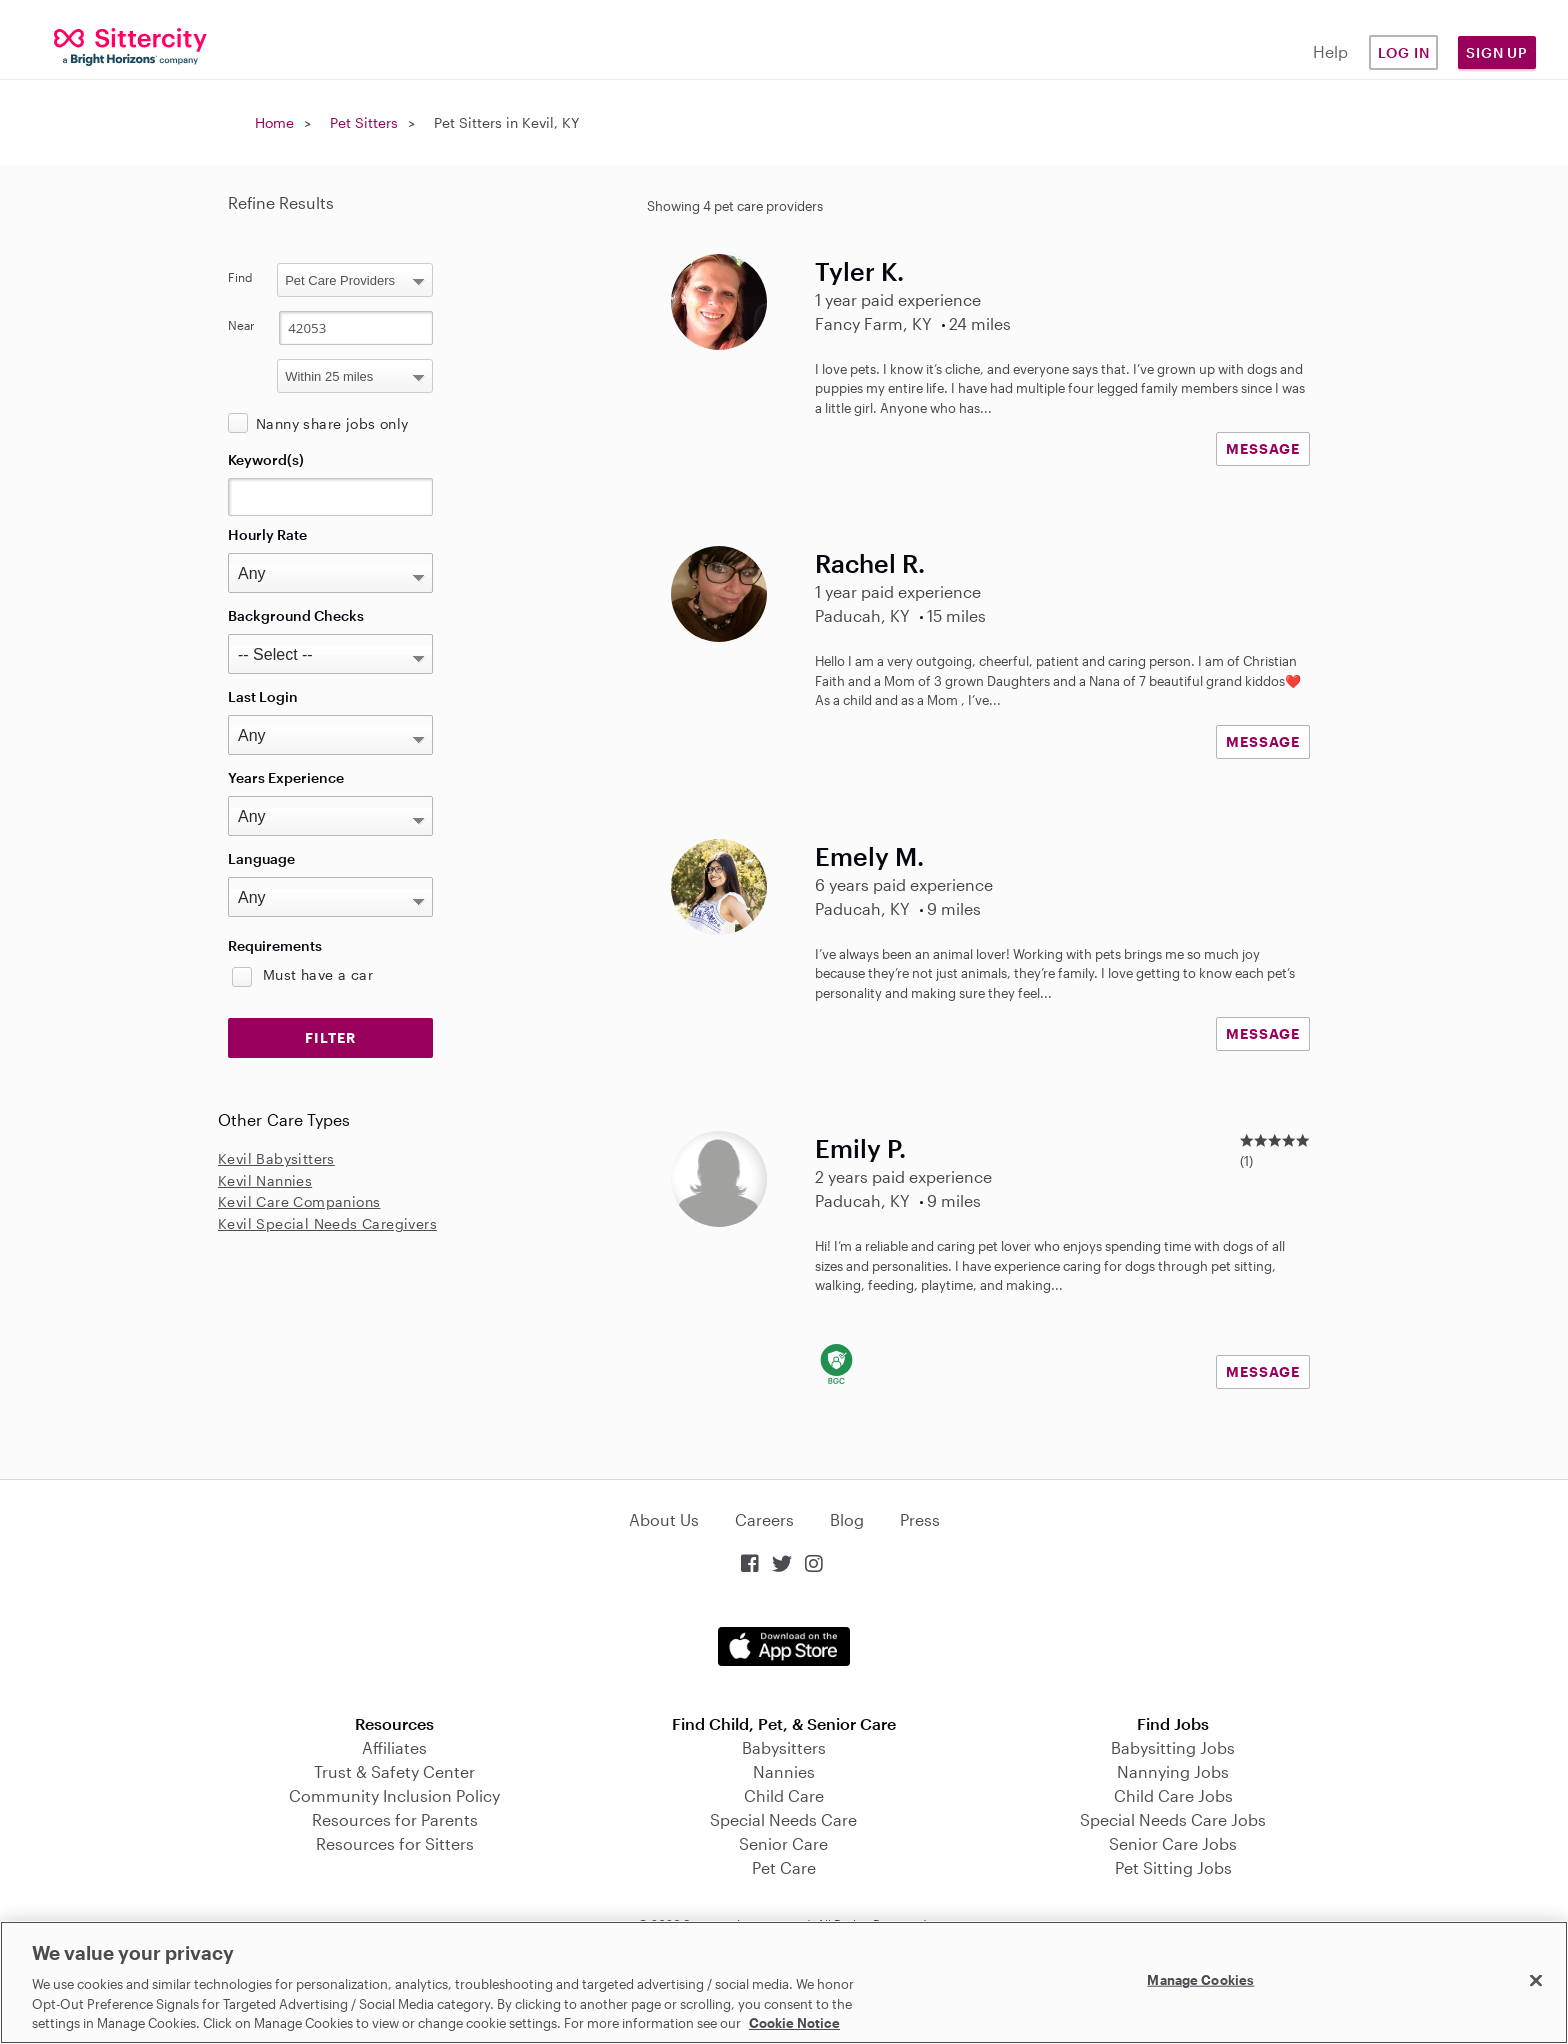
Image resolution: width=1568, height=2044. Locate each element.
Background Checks (296, 615)
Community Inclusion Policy (394, 1795)
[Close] (1536, 1981)
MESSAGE (1263, 448)
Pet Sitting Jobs (1173, 1867)
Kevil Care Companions (299, 1201)
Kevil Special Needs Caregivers (327, 1223)
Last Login (263, 696)
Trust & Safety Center (394, 1771)
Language (261, 858)
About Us (664, 1519)
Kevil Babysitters (276, 1158)
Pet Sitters (364, 122)
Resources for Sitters (395, 1843)
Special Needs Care (783, 1819)
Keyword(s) (266, 459)
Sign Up (1497, 52)
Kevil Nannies (265, 1180)
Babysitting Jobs (1173, 1747)
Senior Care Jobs (1173, 1843)
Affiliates (394, 1747)
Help (1330, 51)
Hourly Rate (267, 534)
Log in (1404, 52)
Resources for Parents (395, 1819)
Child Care (784, 1795)
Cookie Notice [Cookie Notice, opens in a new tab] (794, 2023)
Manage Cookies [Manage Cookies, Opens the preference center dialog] (1200, 1980)
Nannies (784, 1771)
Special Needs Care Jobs (1173, 1819)
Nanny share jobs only (332, 423)
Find (240, 277)
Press (920, 1519)
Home (274, 122)
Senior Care (783, 1843)
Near (241, 325)
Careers (764, 1519)
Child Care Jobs (1173, 1795)
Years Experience (286, 777)
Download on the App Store (784, 1646)
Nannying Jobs (1173, 1771)
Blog (847, 1519)
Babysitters (784, 1747)
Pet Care (784, 1867)
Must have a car (318, 974)
